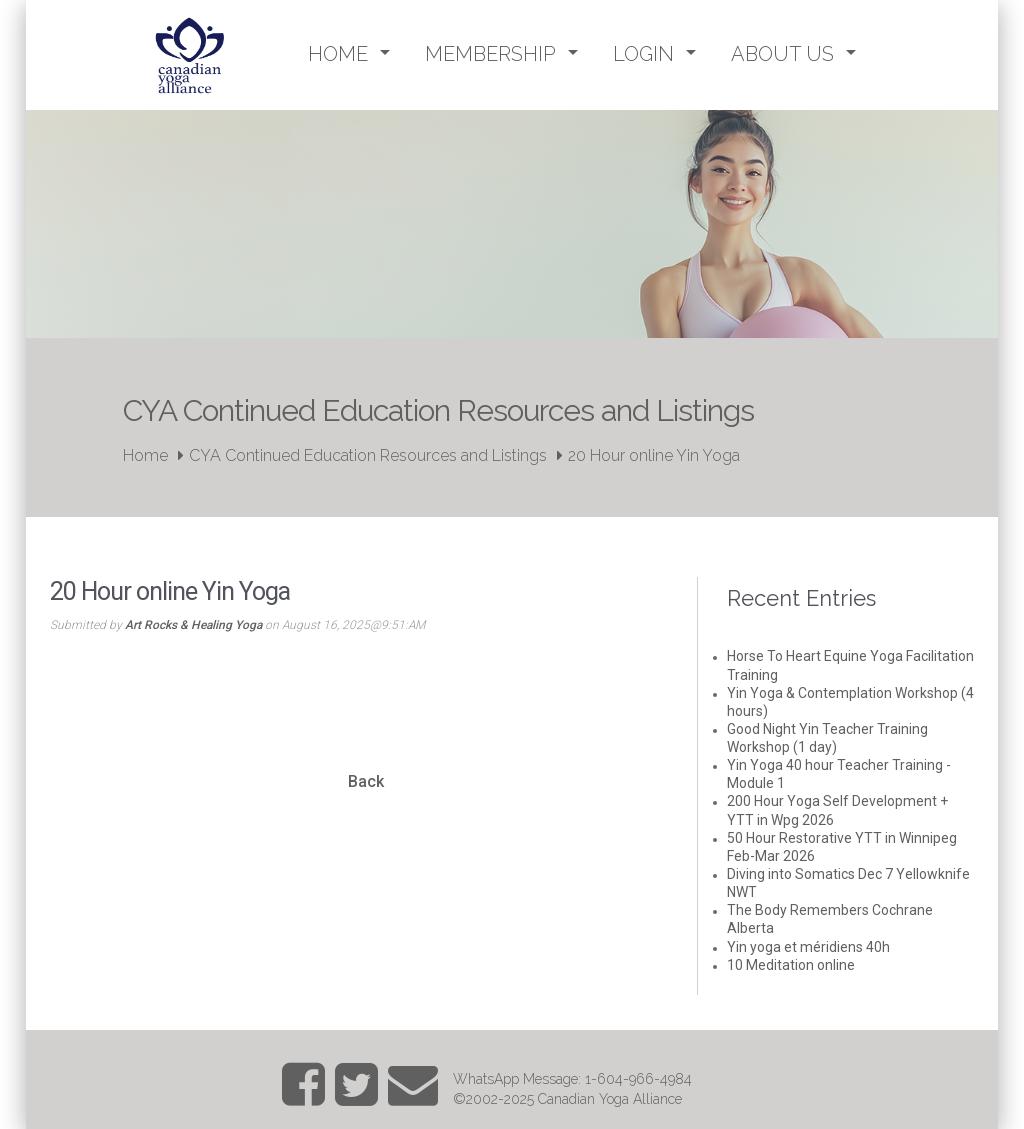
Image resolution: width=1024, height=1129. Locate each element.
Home (145, 455)
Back (366, 781)
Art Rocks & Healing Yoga (193, 625)
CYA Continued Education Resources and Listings (368, 455)
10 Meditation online (791, 965)
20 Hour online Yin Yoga (654, 455)
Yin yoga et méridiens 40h (808, 947)
